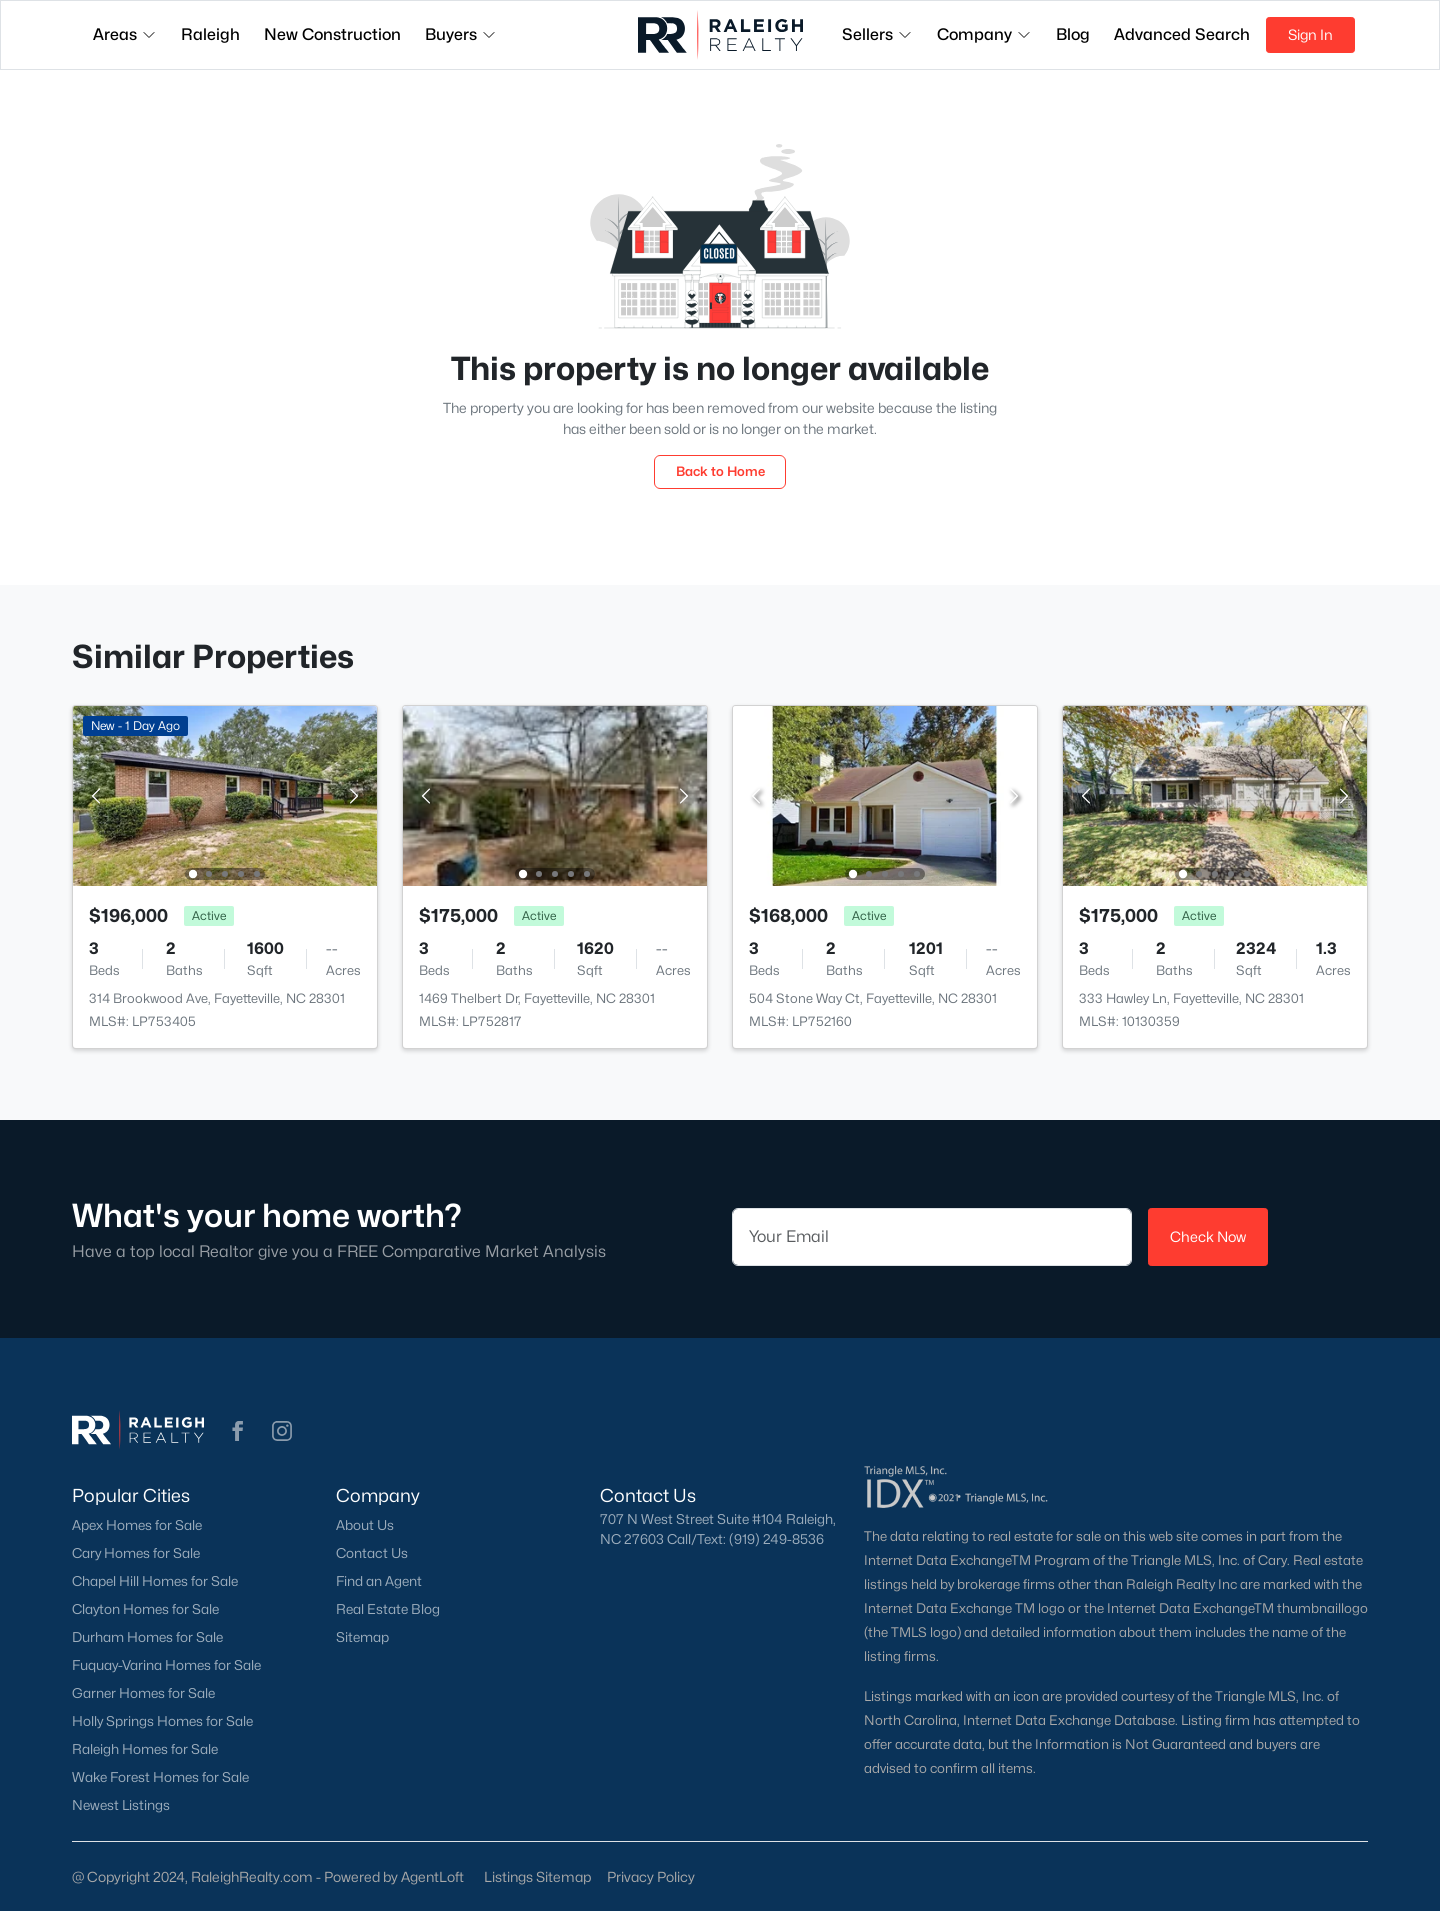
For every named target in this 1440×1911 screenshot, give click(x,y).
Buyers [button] (461, 34)
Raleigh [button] (210, 34)
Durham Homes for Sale (147, 1637)
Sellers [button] (877, 34)
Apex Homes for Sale (137, 1525)
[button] (238, 1431)
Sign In (1310, 34)
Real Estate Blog (388, 1609)
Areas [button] (125, 34)
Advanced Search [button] (1182, 34)
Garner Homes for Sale (143, 1693)
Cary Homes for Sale (136, 1553)
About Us (365, 1525)
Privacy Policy (651, 1876)
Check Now (1208, 1236)
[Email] (932, 1237)
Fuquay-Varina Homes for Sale (166, 1665)
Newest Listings (121, 1805)
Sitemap (362, 1637)
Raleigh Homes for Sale (145, 1749)
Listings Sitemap (537, 1876)
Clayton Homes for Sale (145, 1609)
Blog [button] (1073, 34)
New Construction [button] (332, 34)
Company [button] (984, 34)
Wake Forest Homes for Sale (160, 1777)
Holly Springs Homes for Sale (162, 1721)
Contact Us (372, 1553)
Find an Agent (379, 1581)
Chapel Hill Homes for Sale (155, 1581)
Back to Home (720, 471)
